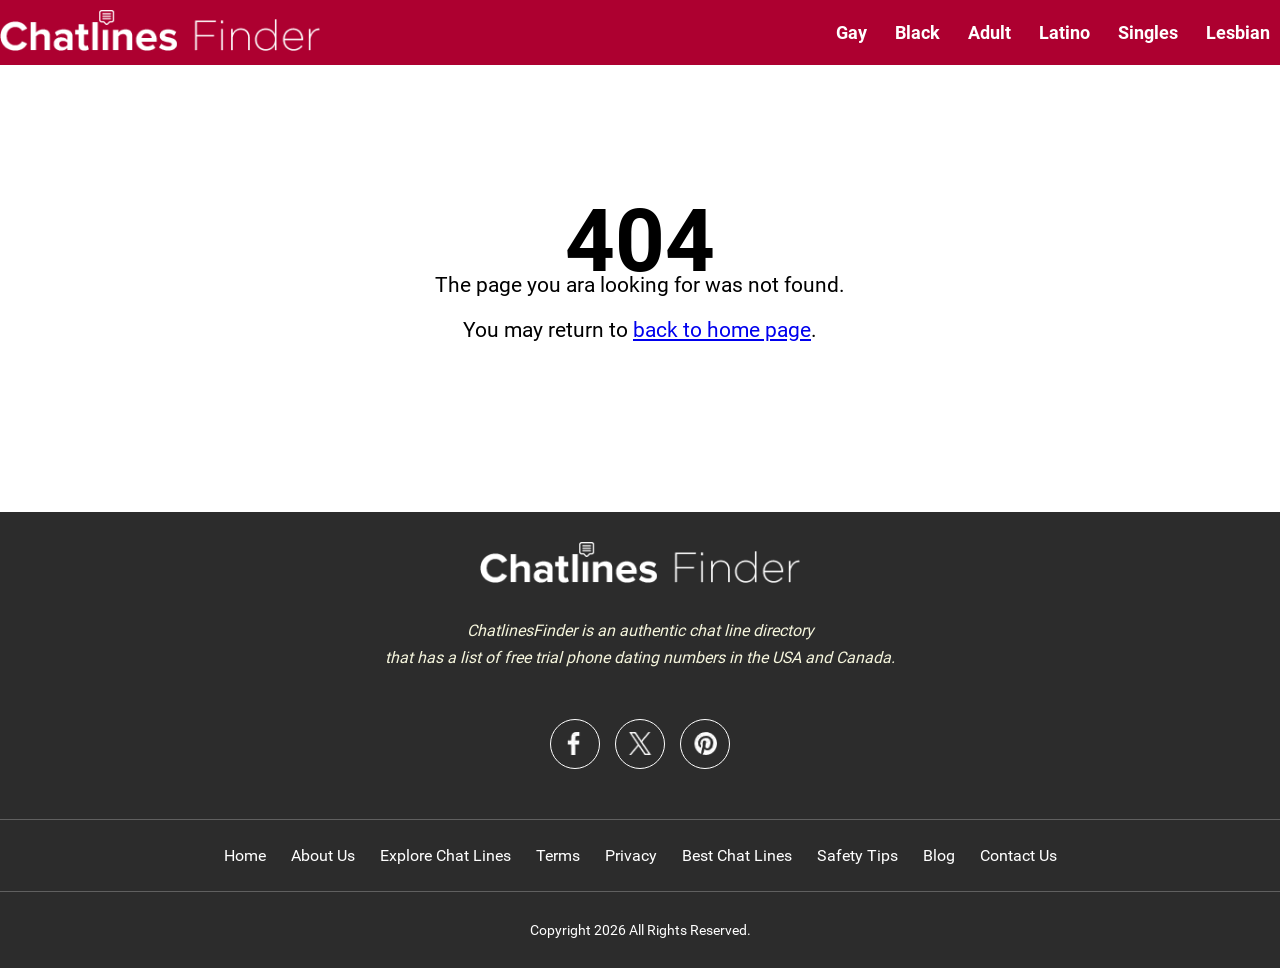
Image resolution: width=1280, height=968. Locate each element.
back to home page (722, 330)
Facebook (575, 744)
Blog (939, 855)
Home (245, 855)
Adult (989, 32)
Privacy (631, 855)
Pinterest (705, 744)
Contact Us (1018, 855)
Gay (851, 32)
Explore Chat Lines (445, 855)
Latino (1064, 32)
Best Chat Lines (737, 855)
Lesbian (1238, 32)
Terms (558, 855)
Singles (1148, 32)
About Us (323, 855)
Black (917, 32)
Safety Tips (857, 855)
